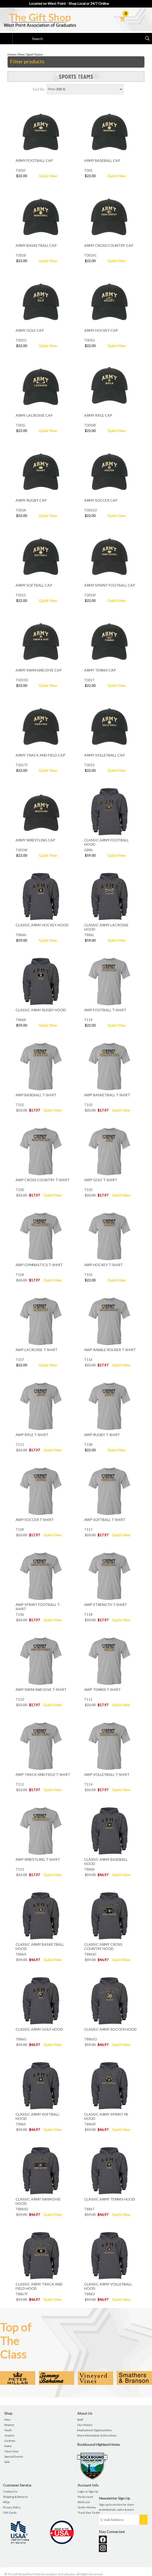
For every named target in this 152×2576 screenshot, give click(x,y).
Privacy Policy (12, 2507)
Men (21, 54)
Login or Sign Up (88, 2491)
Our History (85, 2424)
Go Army (9, 2440)
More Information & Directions (97, 2435)
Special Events (13, 2456)
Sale (7, 2461)
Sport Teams (34, 54)
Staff (80, 2419)
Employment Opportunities (94, 2430)
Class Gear (11, 2451)
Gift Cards (10, 2512)
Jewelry (9, 2435)
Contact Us (10, 2491)
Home (12, 54)
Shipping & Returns (15, 2496)
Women (9, 2424)
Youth (8, 2430)
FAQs (6, 2502)
